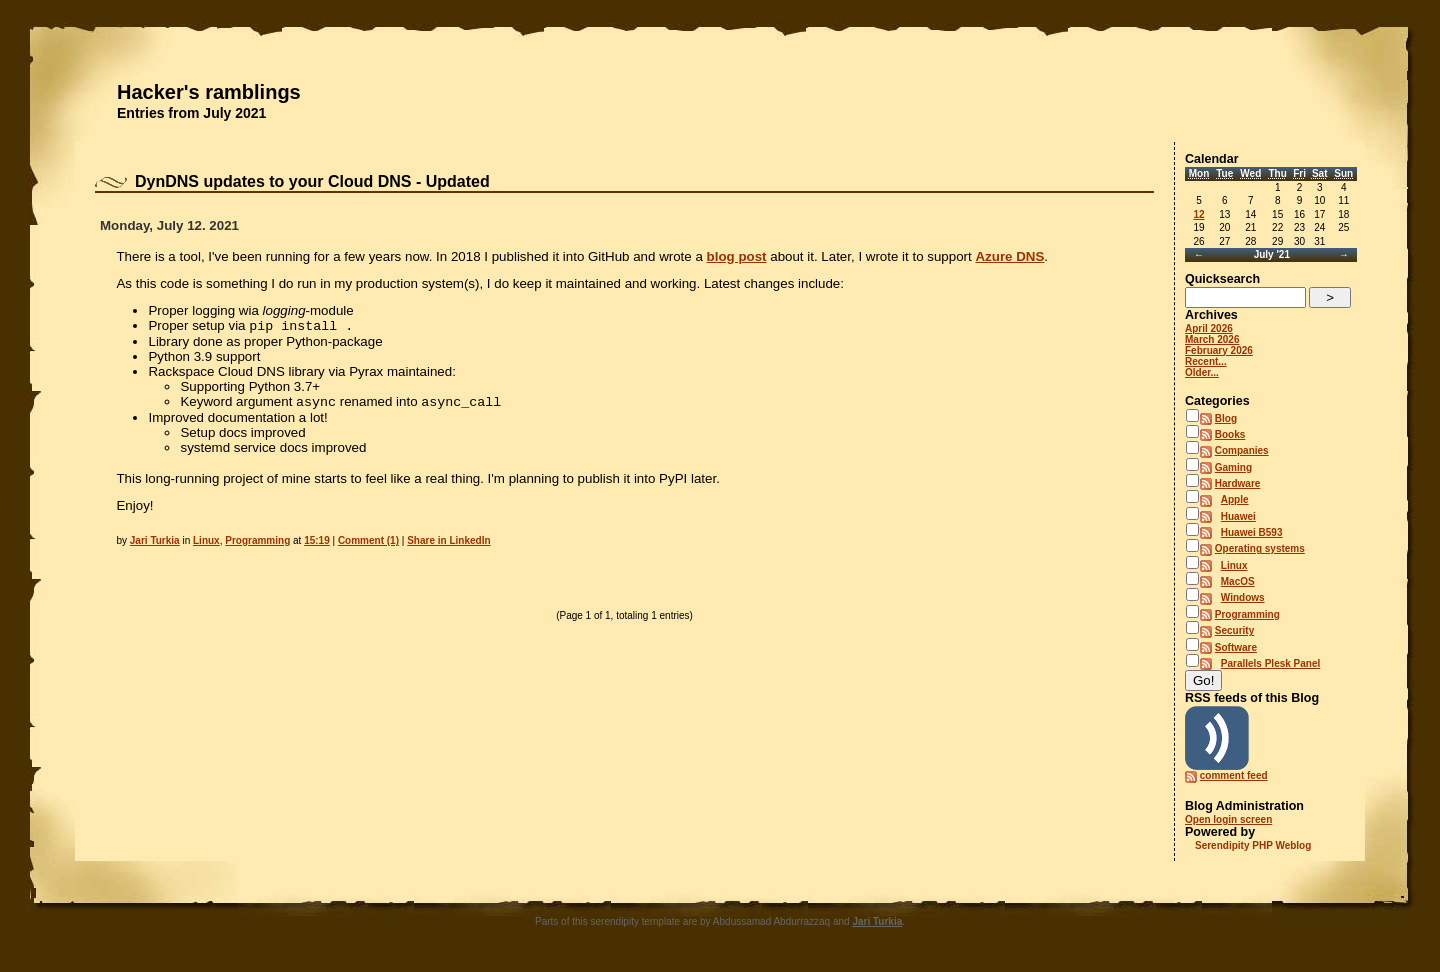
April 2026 (1209, 328)
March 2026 (1212, 339)
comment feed (1234, 775)
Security (1234, 630)
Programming (257, 544)
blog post (737, 256)
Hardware (1238, 483)
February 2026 (1219, 350)
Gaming (1233, 467)
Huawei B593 (1252, 532)
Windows (1243, 597)
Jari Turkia (155, 544)
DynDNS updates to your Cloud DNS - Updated (312, 181)
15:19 (317, 544)
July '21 (1272, 254)
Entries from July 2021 (191, 113)
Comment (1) (368, 544)
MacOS (1238, 581)
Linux (206, 544)
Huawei (1238, 516)
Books (1230, 434)
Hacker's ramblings (209, 92)
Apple (1235, 499)
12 (1198, 214)
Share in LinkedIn (448, 544)
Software (1236, 647)
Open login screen (1228, 819)
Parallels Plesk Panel (1271, 663)
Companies (1242, 450)
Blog (1226, 418)
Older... (1202, 372)
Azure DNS (1009, 256)
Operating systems (1260, 548)
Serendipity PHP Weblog (1253, 845)
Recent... (1206, 361)
